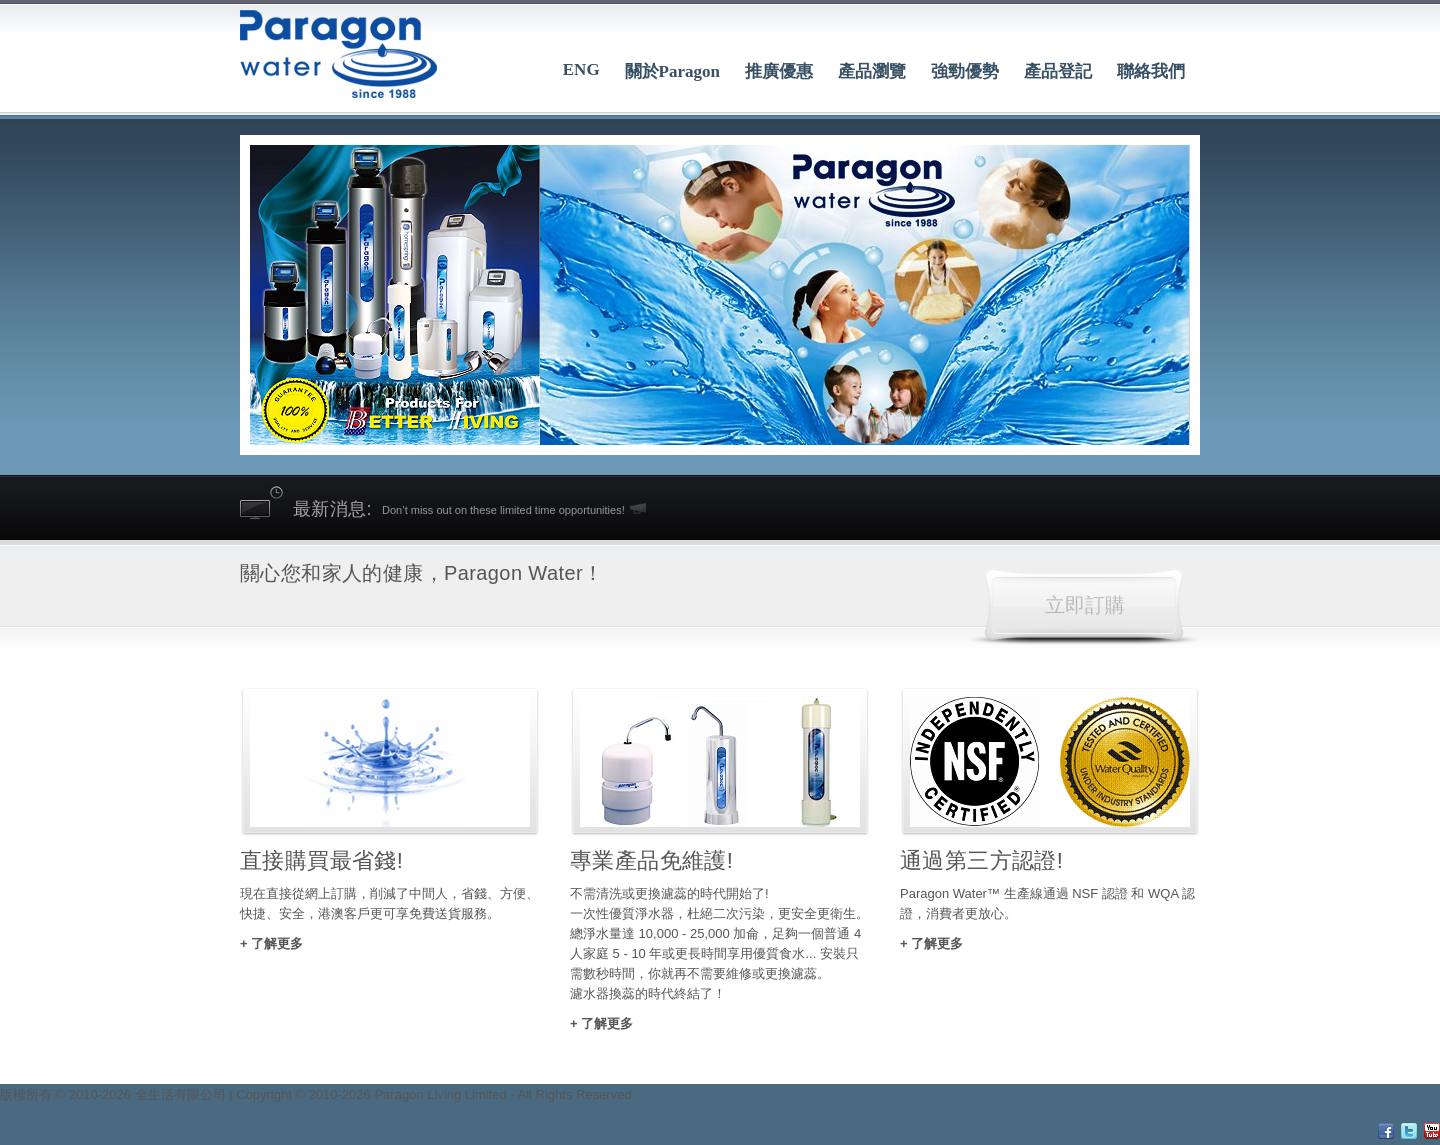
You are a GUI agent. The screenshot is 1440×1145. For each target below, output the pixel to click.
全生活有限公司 (180, 1094)
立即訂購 (1085, 605)
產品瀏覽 (872, 71)
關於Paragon (672, 71)
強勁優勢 (965, 71)
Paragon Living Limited (440, 1094)
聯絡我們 (1151, 71)
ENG (581, 69)
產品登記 (1058, 71)
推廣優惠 (779, 71)
